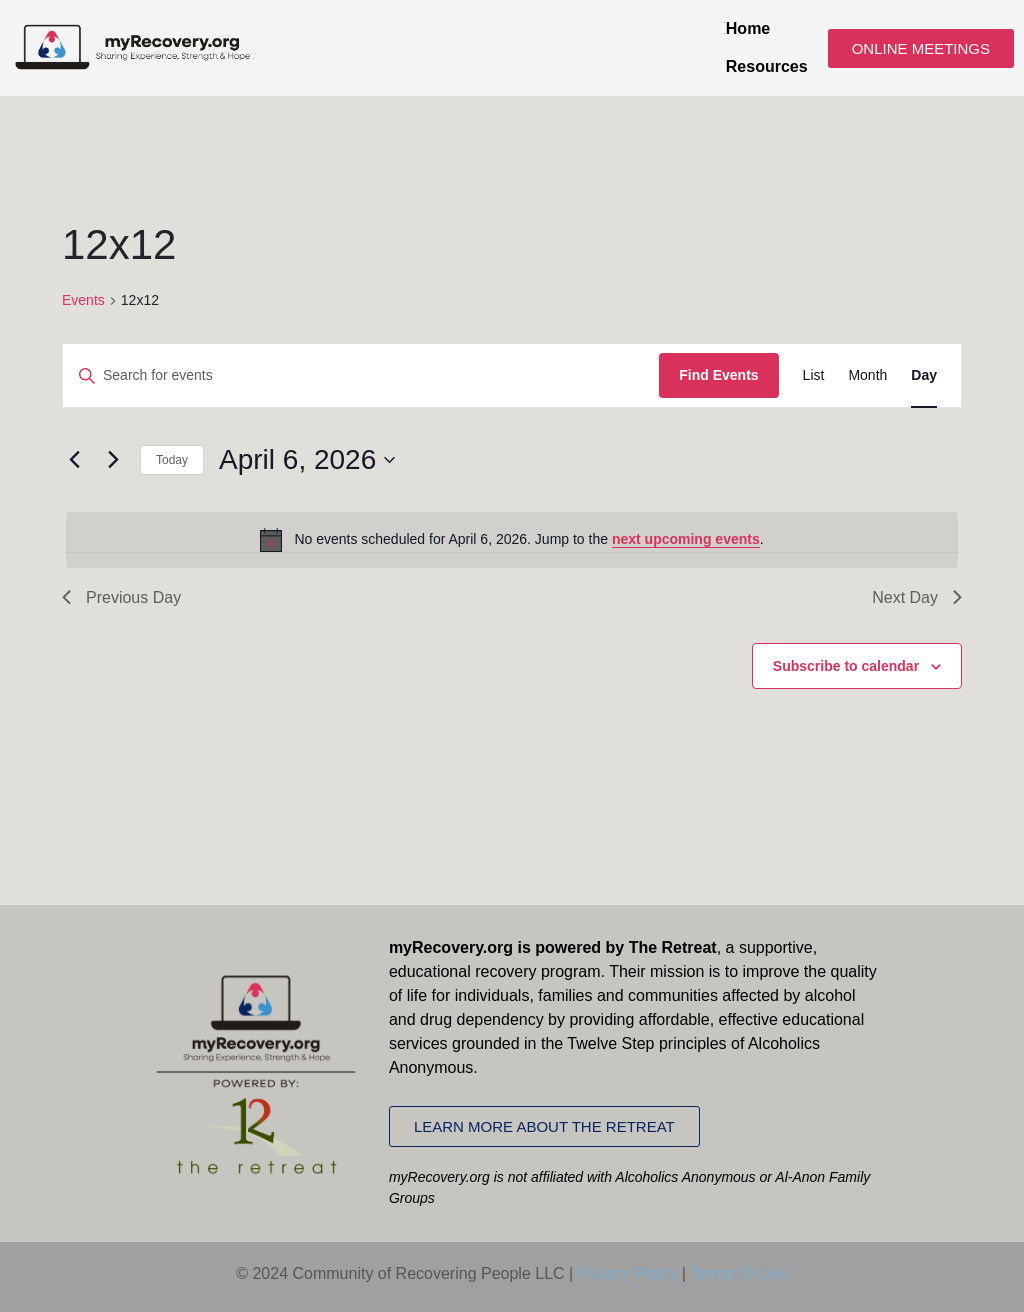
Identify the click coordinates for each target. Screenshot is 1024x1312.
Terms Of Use (739, 1273)
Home (748, 28)
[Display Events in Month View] (867, 375)
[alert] (512, 540)
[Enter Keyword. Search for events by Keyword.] (361, 375)
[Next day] (113, 460)
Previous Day (121, 597)
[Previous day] (74, 460)
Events (83, 300)
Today (172, 460)
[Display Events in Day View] (924, 375)
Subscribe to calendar (846, 666)
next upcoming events (686, 539)
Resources (767, 66)
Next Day (917, 597)
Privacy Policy (628, 1273)
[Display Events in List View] (814, 375)
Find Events (718, 375)
